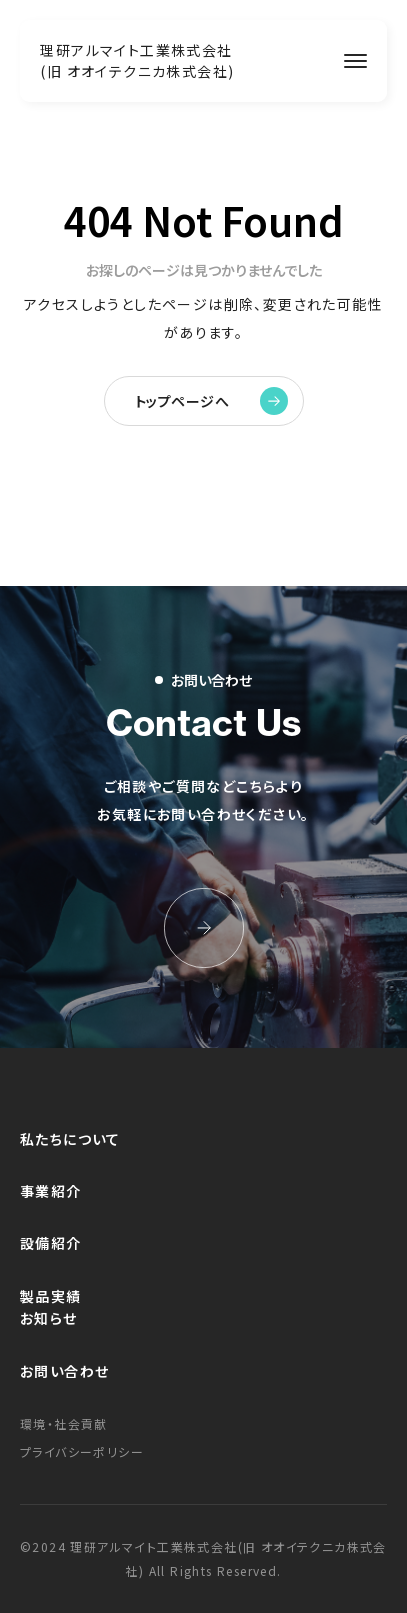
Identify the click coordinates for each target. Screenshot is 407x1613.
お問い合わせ (64, 1371)
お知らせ (49, 1318)
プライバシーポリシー (82, 1451)
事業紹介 (51, 1191)
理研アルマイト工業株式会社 (137, 60)
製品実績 (51, 1296)
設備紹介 (51, 1243)
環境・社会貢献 (64, 1423)
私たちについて (70, 1139)
